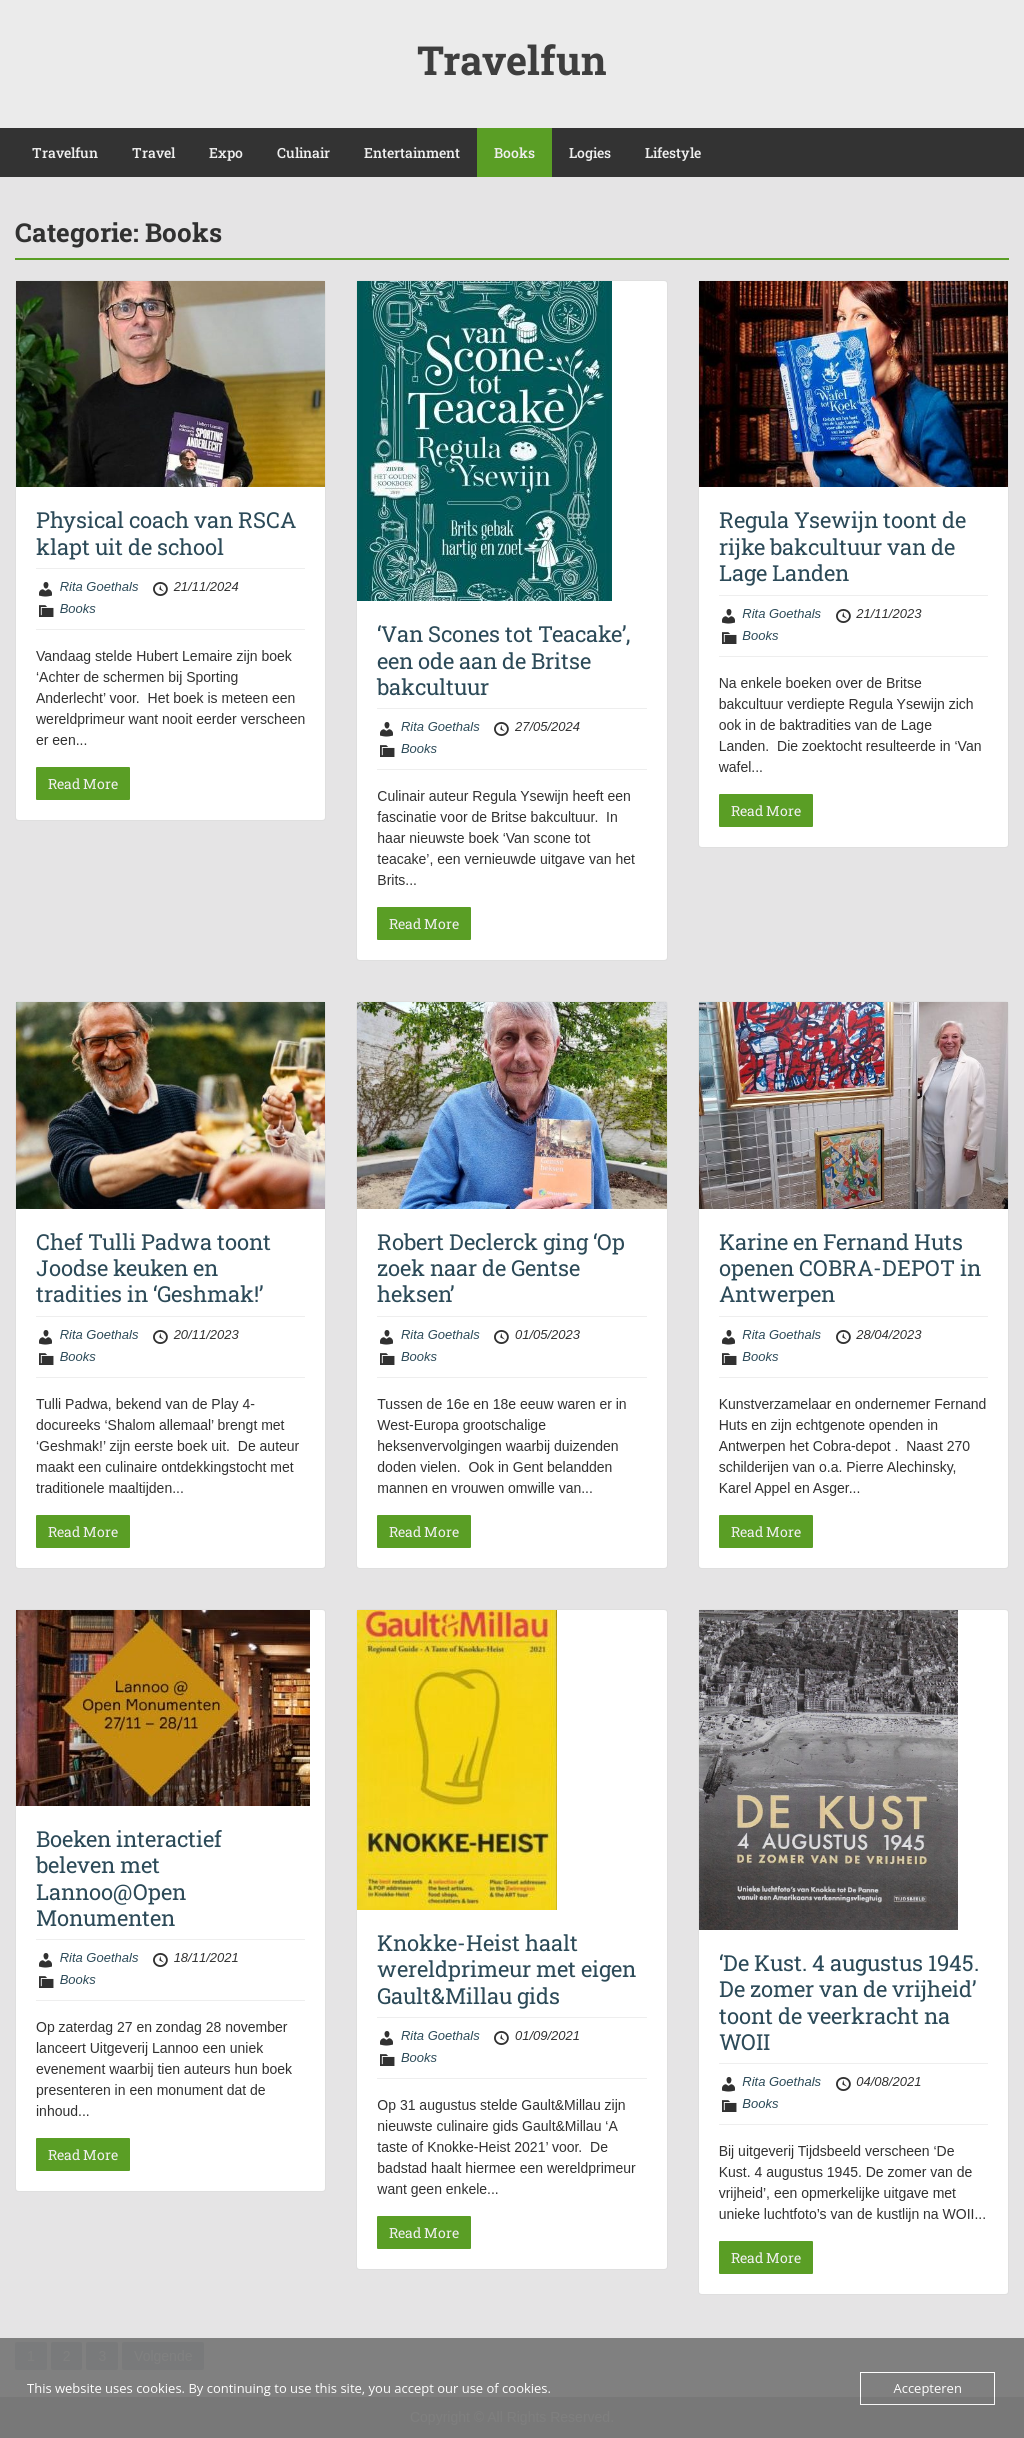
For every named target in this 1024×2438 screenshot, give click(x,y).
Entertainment (412, 152)
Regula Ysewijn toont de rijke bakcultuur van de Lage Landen (842, 546)
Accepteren (927, 2388)
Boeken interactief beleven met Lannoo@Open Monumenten (129, 1878)
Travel (153, 152)
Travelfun (512, 59)
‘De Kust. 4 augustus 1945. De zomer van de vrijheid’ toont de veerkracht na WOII (849, 2002)
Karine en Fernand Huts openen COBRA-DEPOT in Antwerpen (850, 1268)
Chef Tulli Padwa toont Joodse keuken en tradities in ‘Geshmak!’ (153, 1268)
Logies (590, 152)
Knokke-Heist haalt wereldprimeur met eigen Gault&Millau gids (506, 1969)
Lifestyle (673, 152)
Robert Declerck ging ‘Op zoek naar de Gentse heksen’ (501, 1268)
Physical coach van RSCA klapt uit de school (166, 532)
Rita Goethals (99, 586)
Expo (226, 152)
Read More (83, 783)
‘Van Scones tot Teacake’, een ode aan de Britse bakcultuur (503, 660)
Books (514, 152)
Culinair (303, 152)
